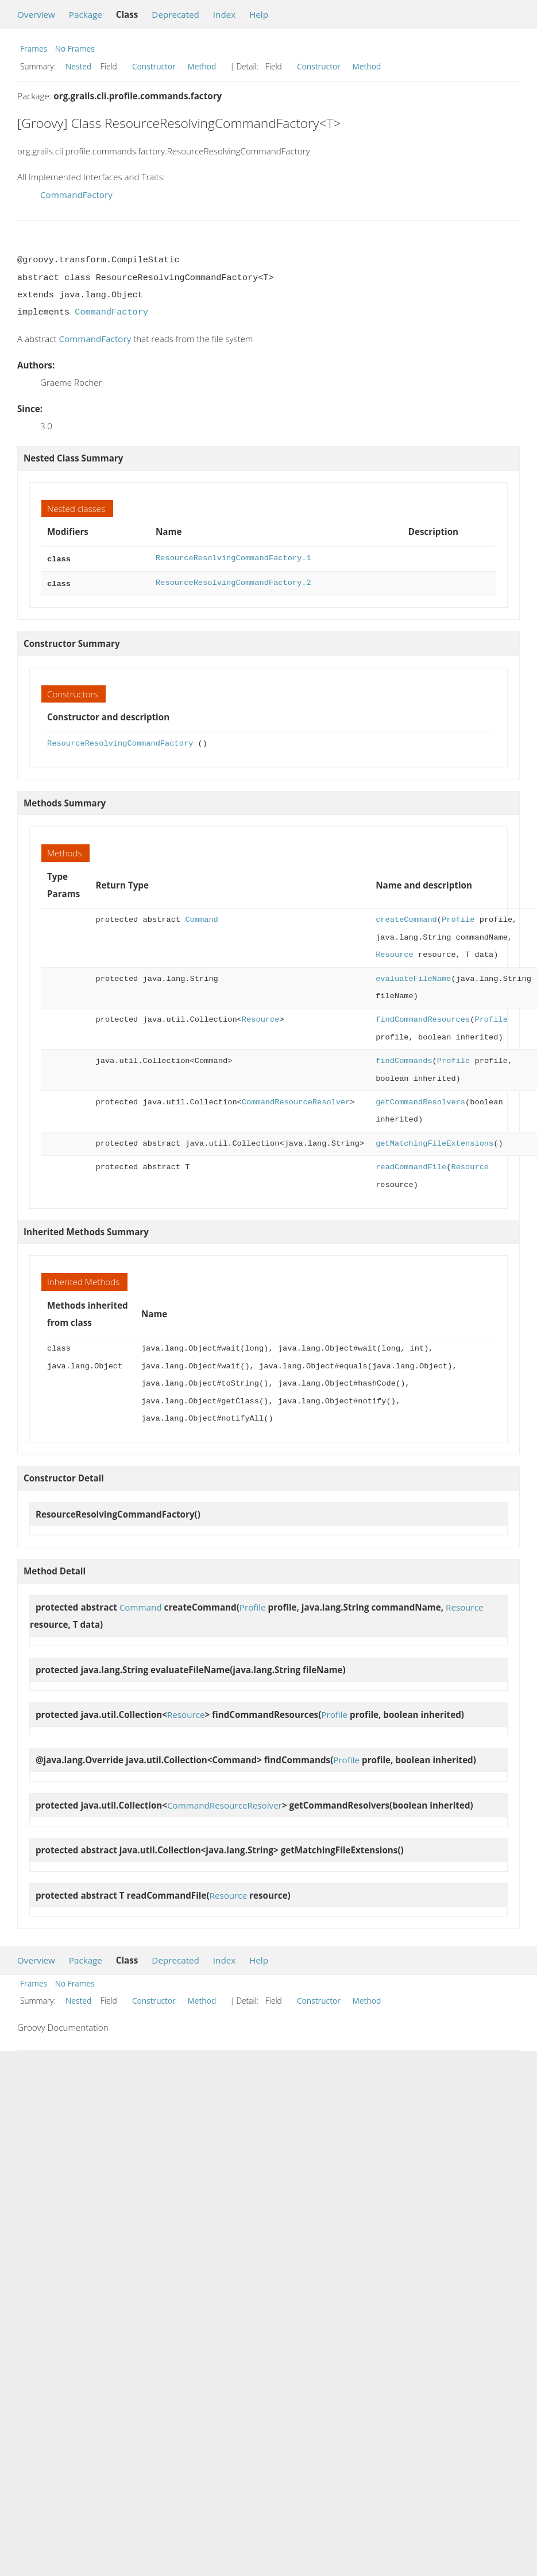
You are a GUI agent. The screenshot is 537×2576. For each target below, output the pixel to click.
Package (85, 14)
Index (224, 14)
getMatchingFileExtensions (434, 1141)
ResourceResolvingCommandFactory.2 (233, 581)
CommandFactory (76, 194)
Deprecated (175, 14)
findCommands (404, 1058)
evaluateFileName (413, 976)
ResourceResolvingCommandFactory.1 (233, 558)
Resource (395, 952)
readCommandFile (411, 1164)
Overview (36, 14)
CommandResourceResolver (296, 1100)
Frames (33, 48)
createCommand (406, 917)
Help (258, 14)
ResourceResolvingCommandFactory (120, 741)
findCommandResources (423, 1017)
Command (201, 917)
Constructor (154, 66)
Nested (78, 66)
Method (201, 66)
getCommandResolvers (420, 1100)
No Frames (75, 48)
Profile (458, 917)
